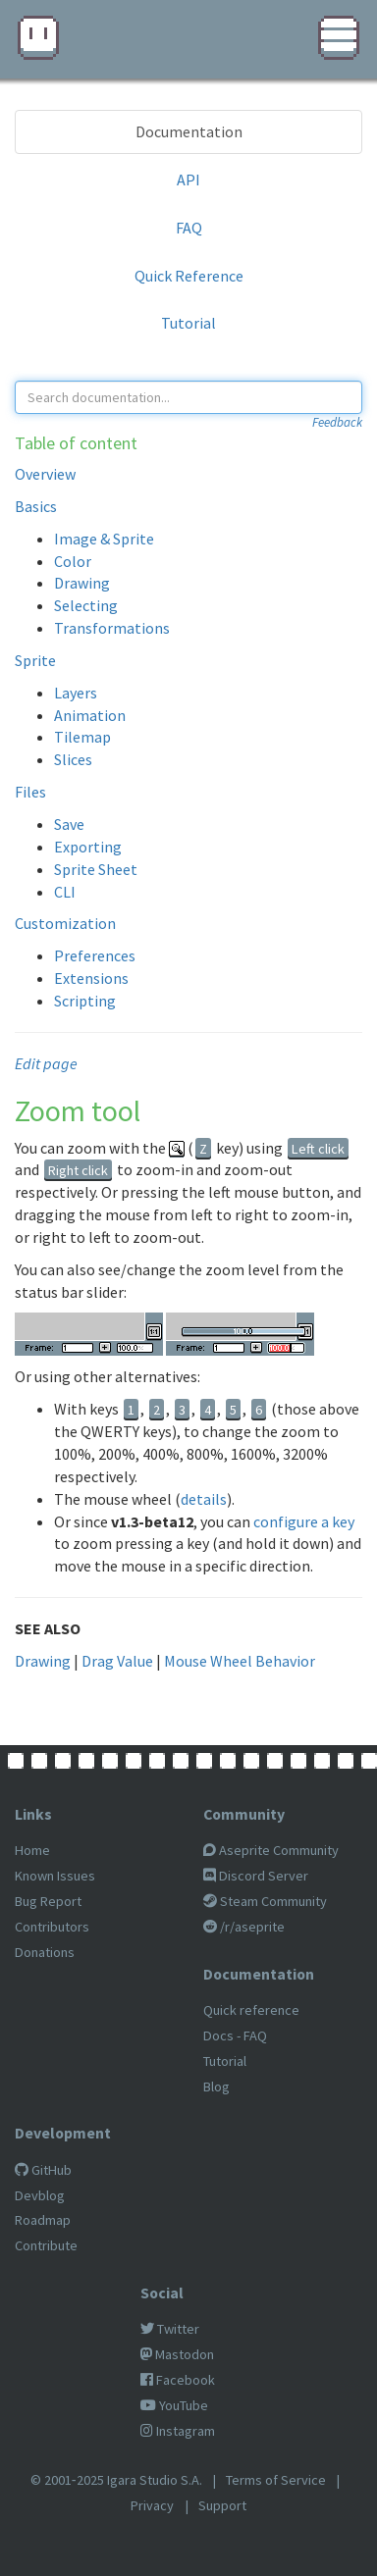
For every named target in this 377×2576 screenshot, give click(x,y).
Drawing (82, 582)
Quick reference (251, 2010)
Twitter (169, 2329)
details (204, 1499)
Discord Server (255, 1875)
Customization (65, 923)
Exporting (88, 846)
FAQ (189, 227)
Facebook (177, 2380)
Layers (75, 692)
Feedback (337, 422)
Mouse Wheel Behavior (239, 1661)
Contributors (52, 1926)
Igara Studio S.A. (154, 2480)
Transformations (112, 628)
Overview (45, 474)
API (188, 179)
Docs (218, 2035)
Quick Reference (189, 275)
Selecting (86, 605)
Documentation (188, 131)
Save (69, 824)
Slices (73, 759)
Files (30, 791)
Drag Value (117, 1661)
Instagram (177, 2431)
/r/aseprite (244, 1926)
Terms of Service (276, 2480)
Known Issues (55, 1875)
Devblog (40, 2195)
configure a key (303, 1521)
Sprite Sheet (95, 869)
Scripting (85, 1000)
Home (32, 1850)
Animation (90, 715)
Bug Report (48, 1901)
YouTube (174, 2405)
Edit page (46, 1063)
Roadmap (43, 2220)
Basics (36, 506)
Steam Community (265, 1901)
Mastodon (177, 2354)
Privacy (152, 2505)
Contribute (46, 2245)
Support (222, 2505)
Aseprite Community (271, 1850)
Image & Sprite (104, 538)
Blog (216, 2086)
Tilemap (82, 737)
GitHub (43, 2170)
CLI (65, 892)
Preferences (94, 955)
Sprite (35, 660)
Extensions (91, 978)
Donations (45, 1952)
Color (72, 561)
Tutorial (188, 323)
